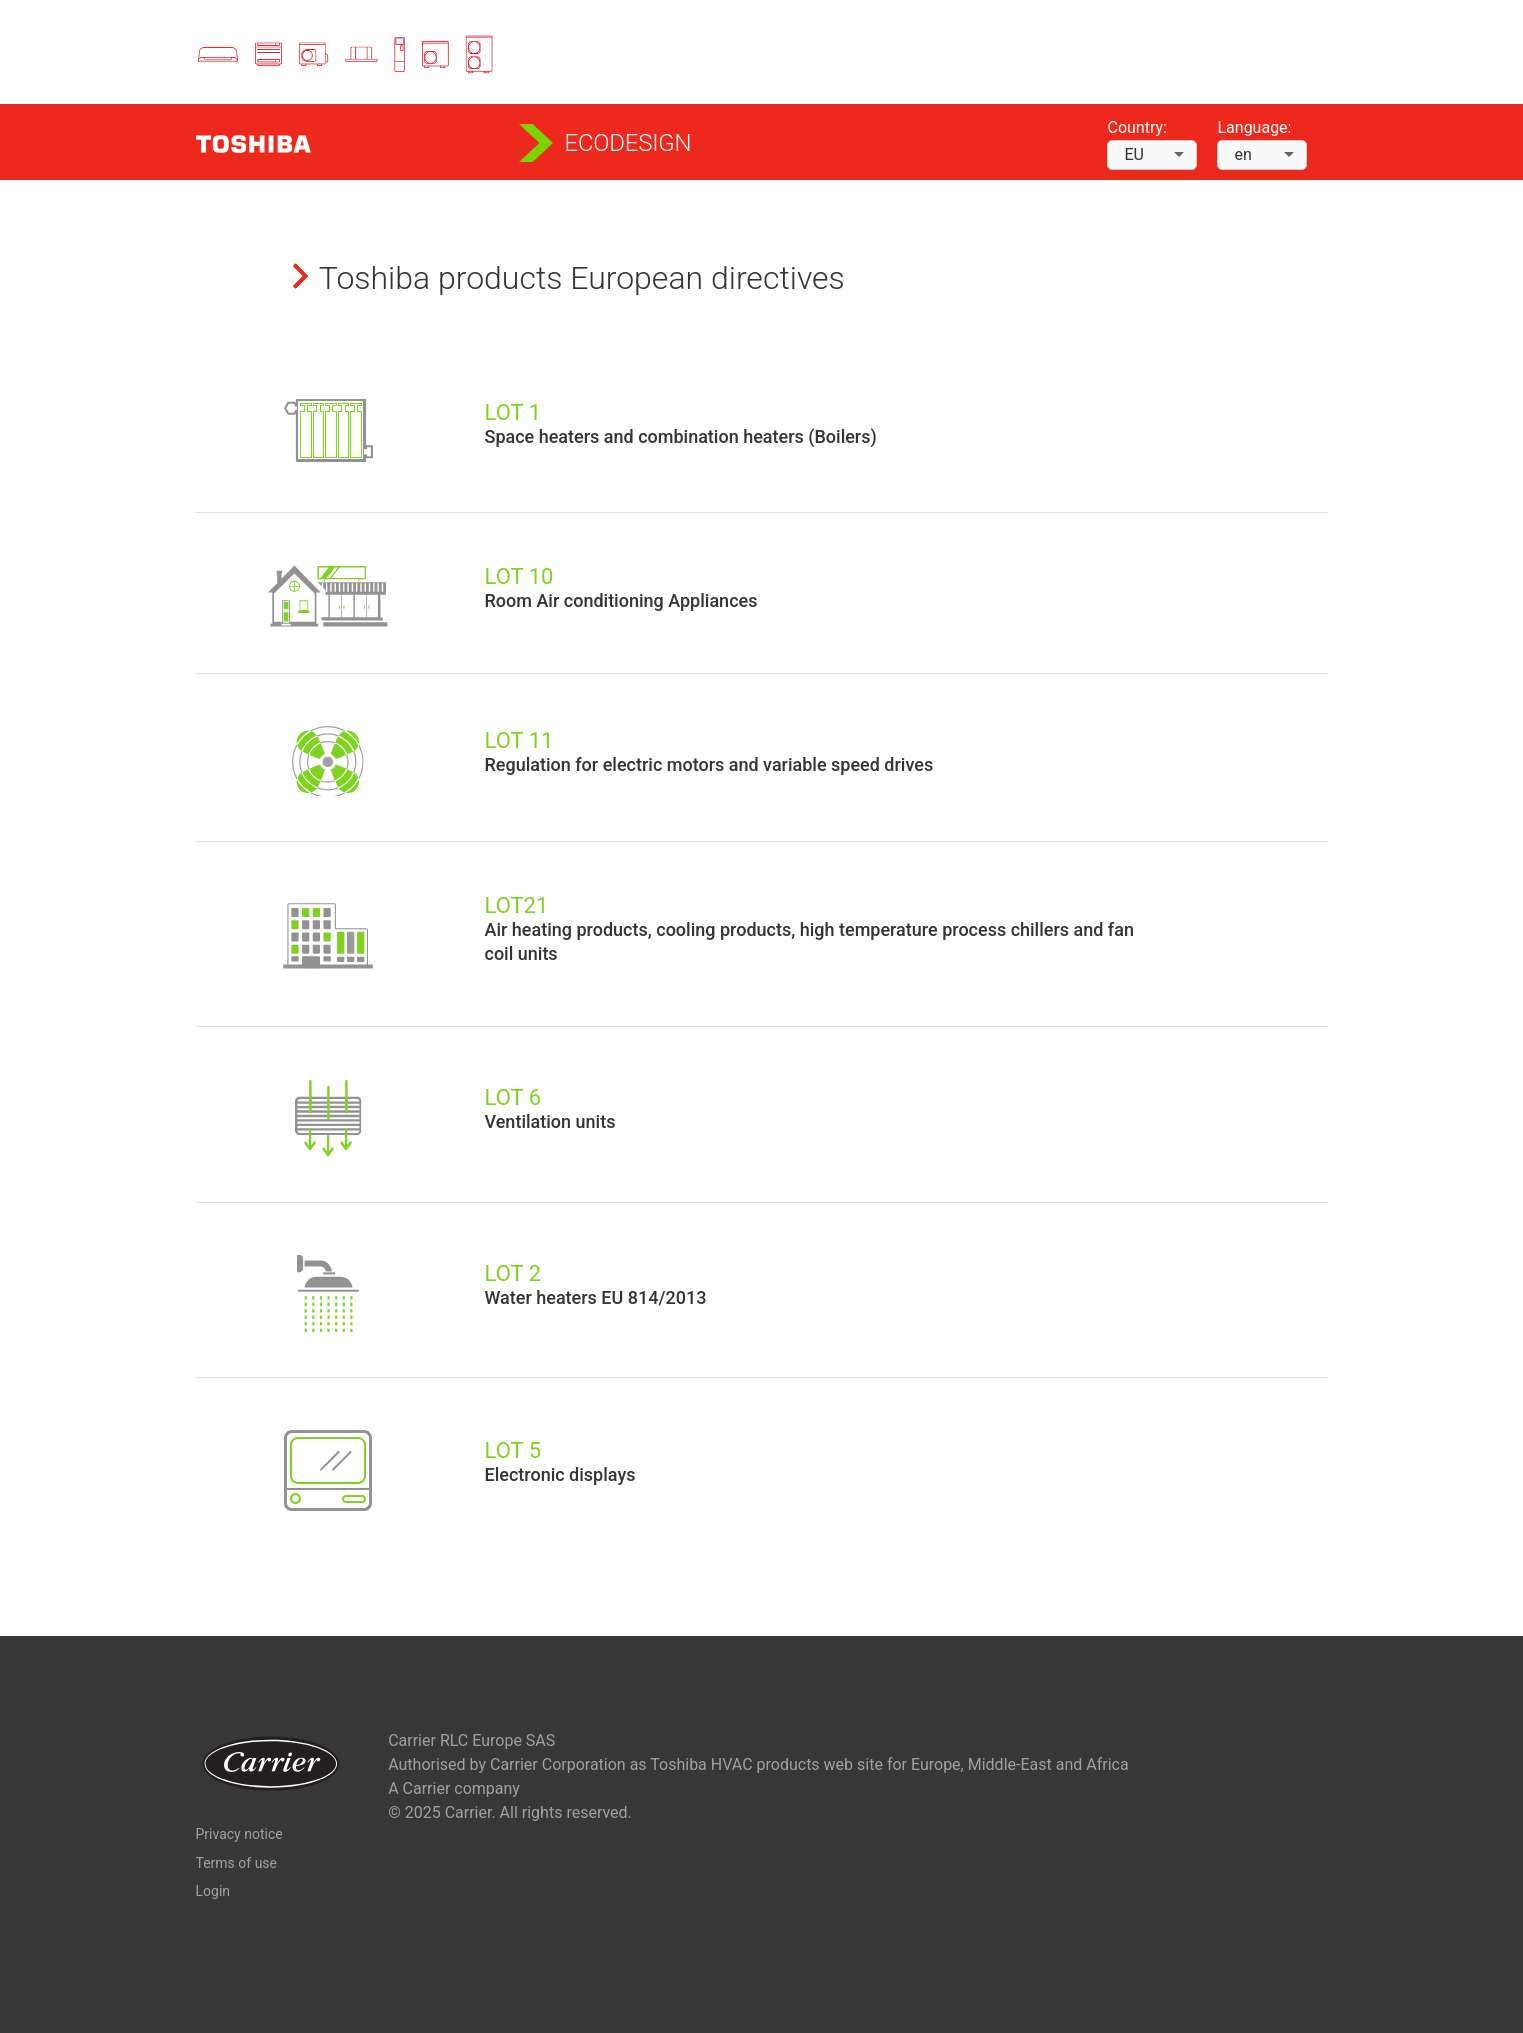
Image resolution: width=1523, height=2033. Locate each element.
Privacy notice (239, 1834)
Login (213, 1891)
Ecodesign (628, 143)
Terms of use (237, 1863)
